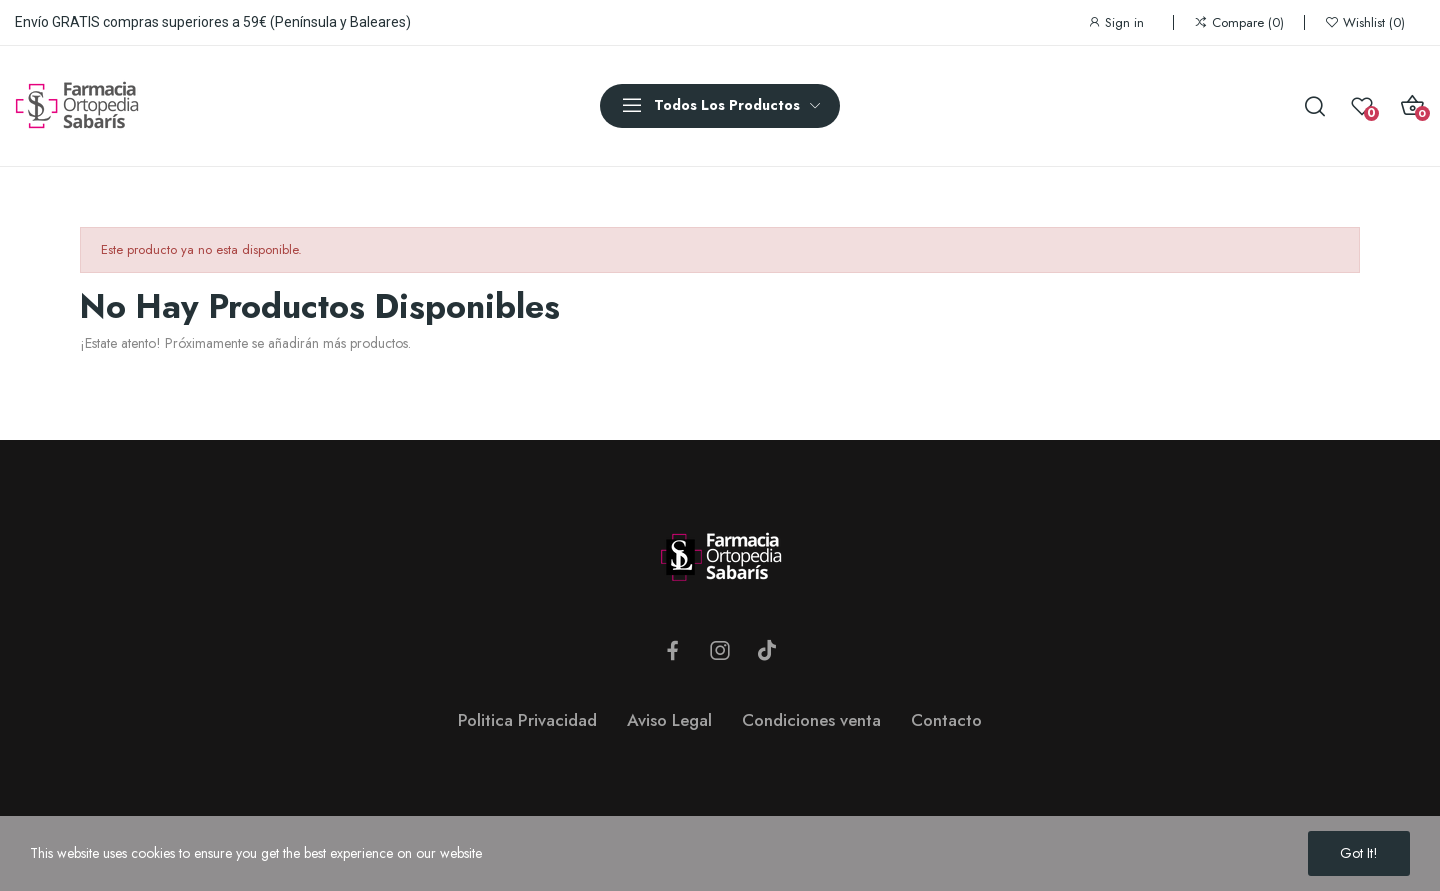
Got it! (1359, 853)
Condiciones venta (811, 720)
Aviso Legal (669, 720)
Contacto (946, 720)
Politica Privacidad (527, 720)
